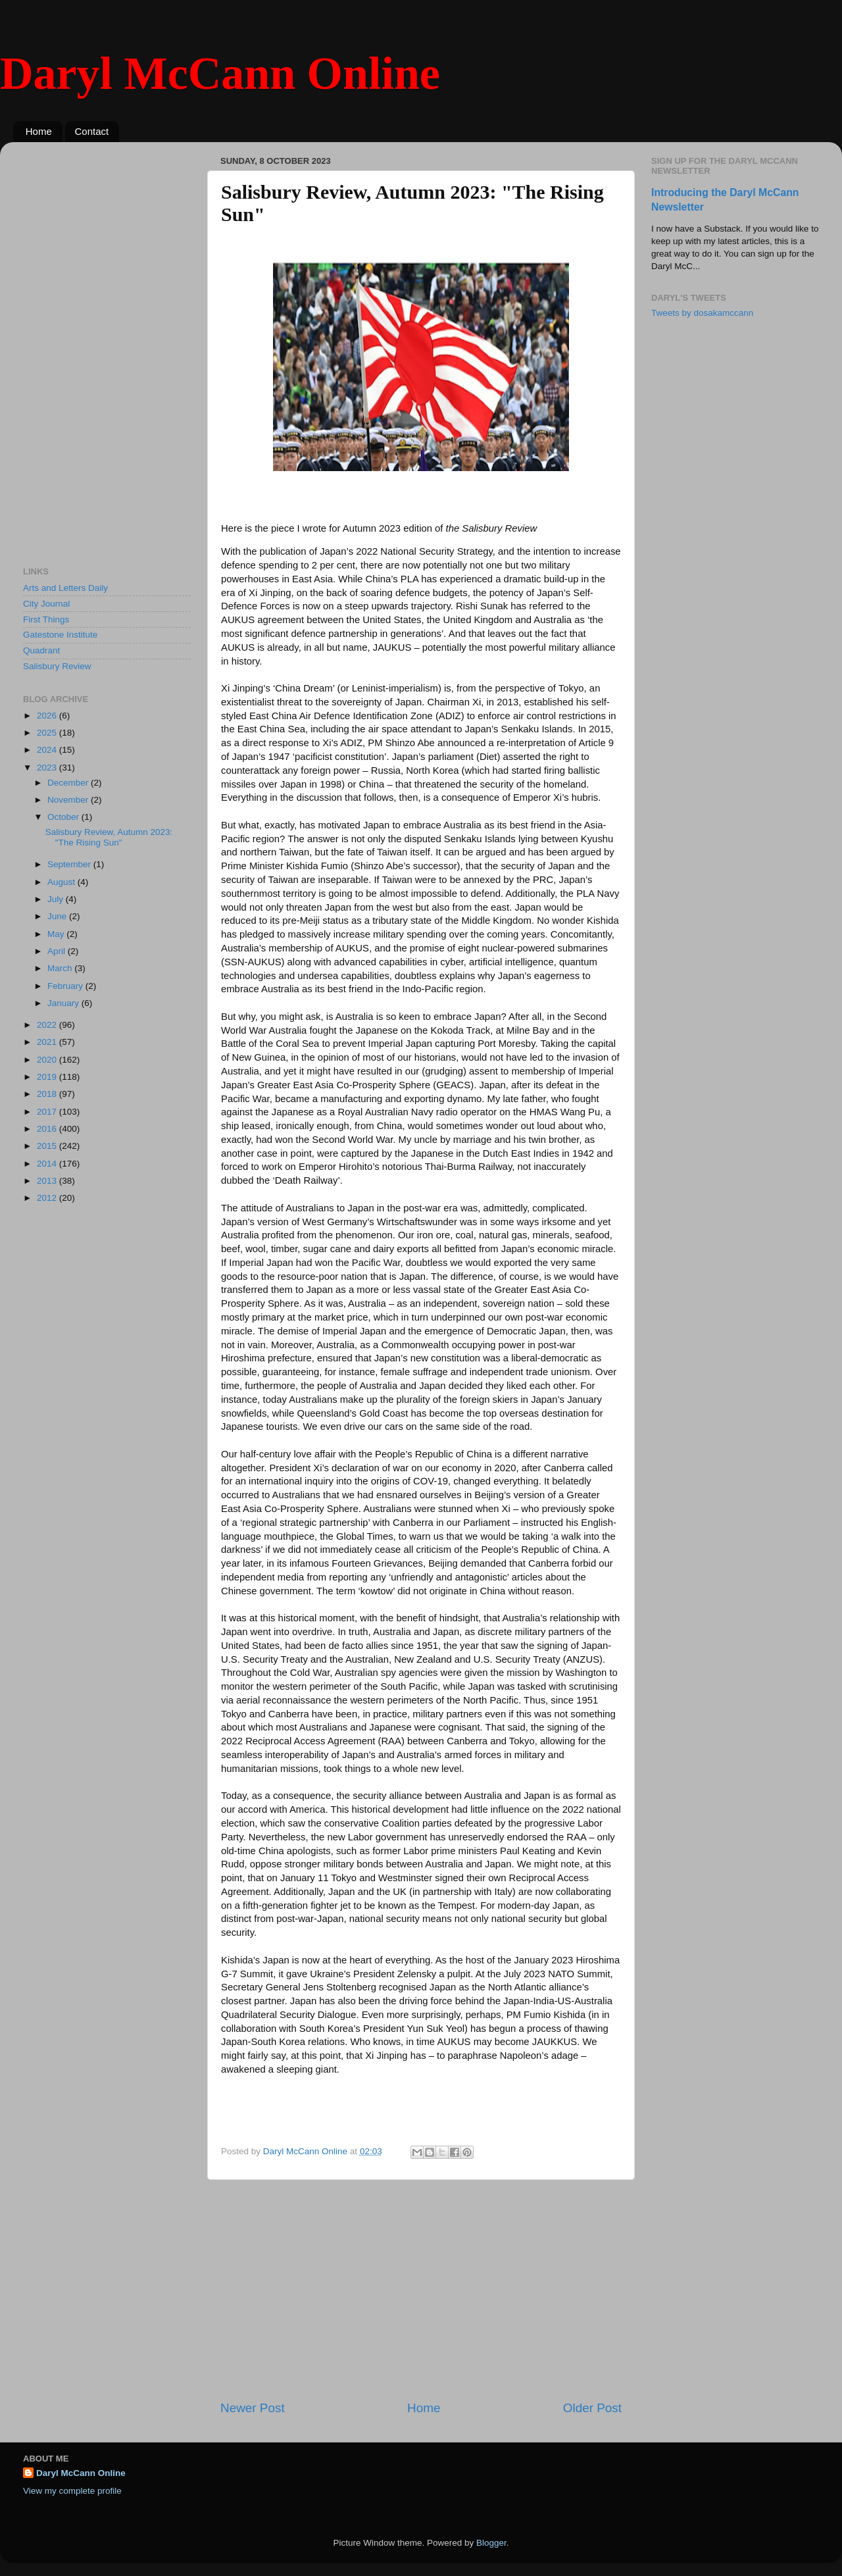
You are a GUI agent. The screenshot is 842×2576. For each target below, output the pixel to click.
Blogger (491, 2543)
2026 (48, 715)
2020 (48, 1060)
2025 (48, 733)
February (66, 986)
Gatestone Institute (60, 635)
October (64, 817)
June (58, 916)
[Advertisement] (421, 2290)
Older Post (592, 2408)
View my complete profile (72, 2491)
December (69, 783)
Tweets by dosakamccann (702, 313)
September (70, 864)
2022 (48, 1025)
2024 (48, 750)
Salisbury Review (57, 666)
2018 (48, 1094)
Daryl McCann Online (220, 73)
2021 (48, 1042)
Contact (92, 131)
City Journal (46, 604)
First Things (46, 619)
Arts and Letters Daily (65, 588)
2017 (48, 1112)
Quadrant (41, 650)
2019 (48, 1077)
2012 (48, 1198)
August (62, 882)
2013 (48, 1181)
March (60, 968)
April (57, 951)
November (69, 800)
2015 (48, 1146)
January (64, 1003)
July (56, 899)
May (56, 934)
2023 (48, 767)
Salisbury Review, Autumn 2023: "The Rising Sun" (109, 837)
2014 (48, 1164)
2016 (48, 1129)
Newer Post (252, 2408)
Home (39, 131)
